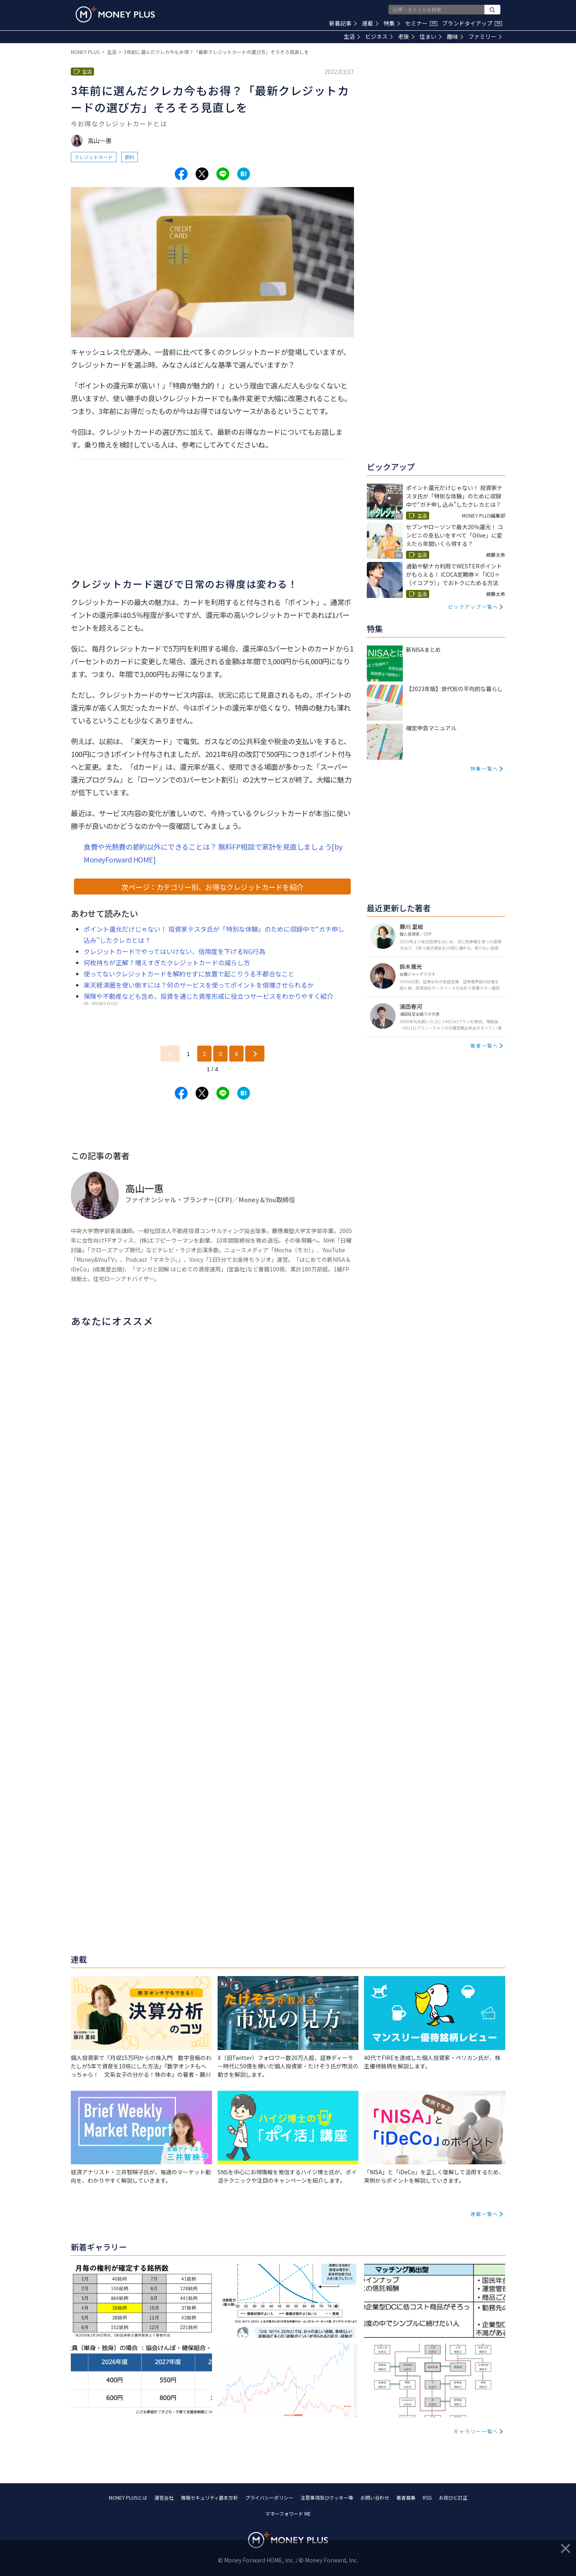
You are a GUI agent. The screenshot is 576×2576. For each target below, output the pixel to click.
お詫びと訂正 (453, 2497)
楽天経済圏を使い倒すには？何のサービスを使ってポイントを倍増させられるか (199, 985)
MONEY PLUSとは (128, 2497)
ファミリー (485, 36)
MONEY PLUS (85, 51)
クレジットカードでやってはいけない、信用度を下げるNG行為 (174, 951)
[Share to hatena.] (243, 173)
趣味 (455, 36)
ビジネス (379, 36)
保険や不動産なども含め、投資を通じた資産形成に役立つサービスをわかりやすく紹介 (208, 996)
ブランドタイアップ (472, 23)
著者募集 (406, 2497)
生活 (352, 36)
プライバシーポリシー (269, 2497)
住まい (431, 36)
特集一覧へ (484, 768)
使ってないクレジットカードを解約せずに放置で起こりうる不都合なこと (189, 973)
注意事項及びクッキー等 (326, 2497)
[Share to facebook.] (181, 173)
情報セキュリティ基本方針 (209, 2497)
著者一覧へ (484, 1045)
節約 (129, 156)
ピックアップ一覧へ (473, 606)
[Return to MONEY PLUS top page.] (115, 14)
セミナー (421, 23)
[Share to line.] (222, 173)
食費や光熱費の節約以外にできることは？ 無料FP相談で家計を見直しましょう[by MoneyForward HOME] (213, 853)
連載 (370, 23)
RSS (427, 2497)
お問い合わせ (374, 2497)
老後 (406, 36)
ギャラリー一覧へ (476, 2431)
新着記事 (343, 23)
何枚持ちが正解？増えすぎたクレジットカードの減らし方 (167, 962)
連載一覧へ (484, 2213)
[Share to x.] (202, 173)
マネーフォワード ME (288, 2513)
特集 (392, 23)
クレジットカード (93, 156)
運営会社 (164, 2497)
